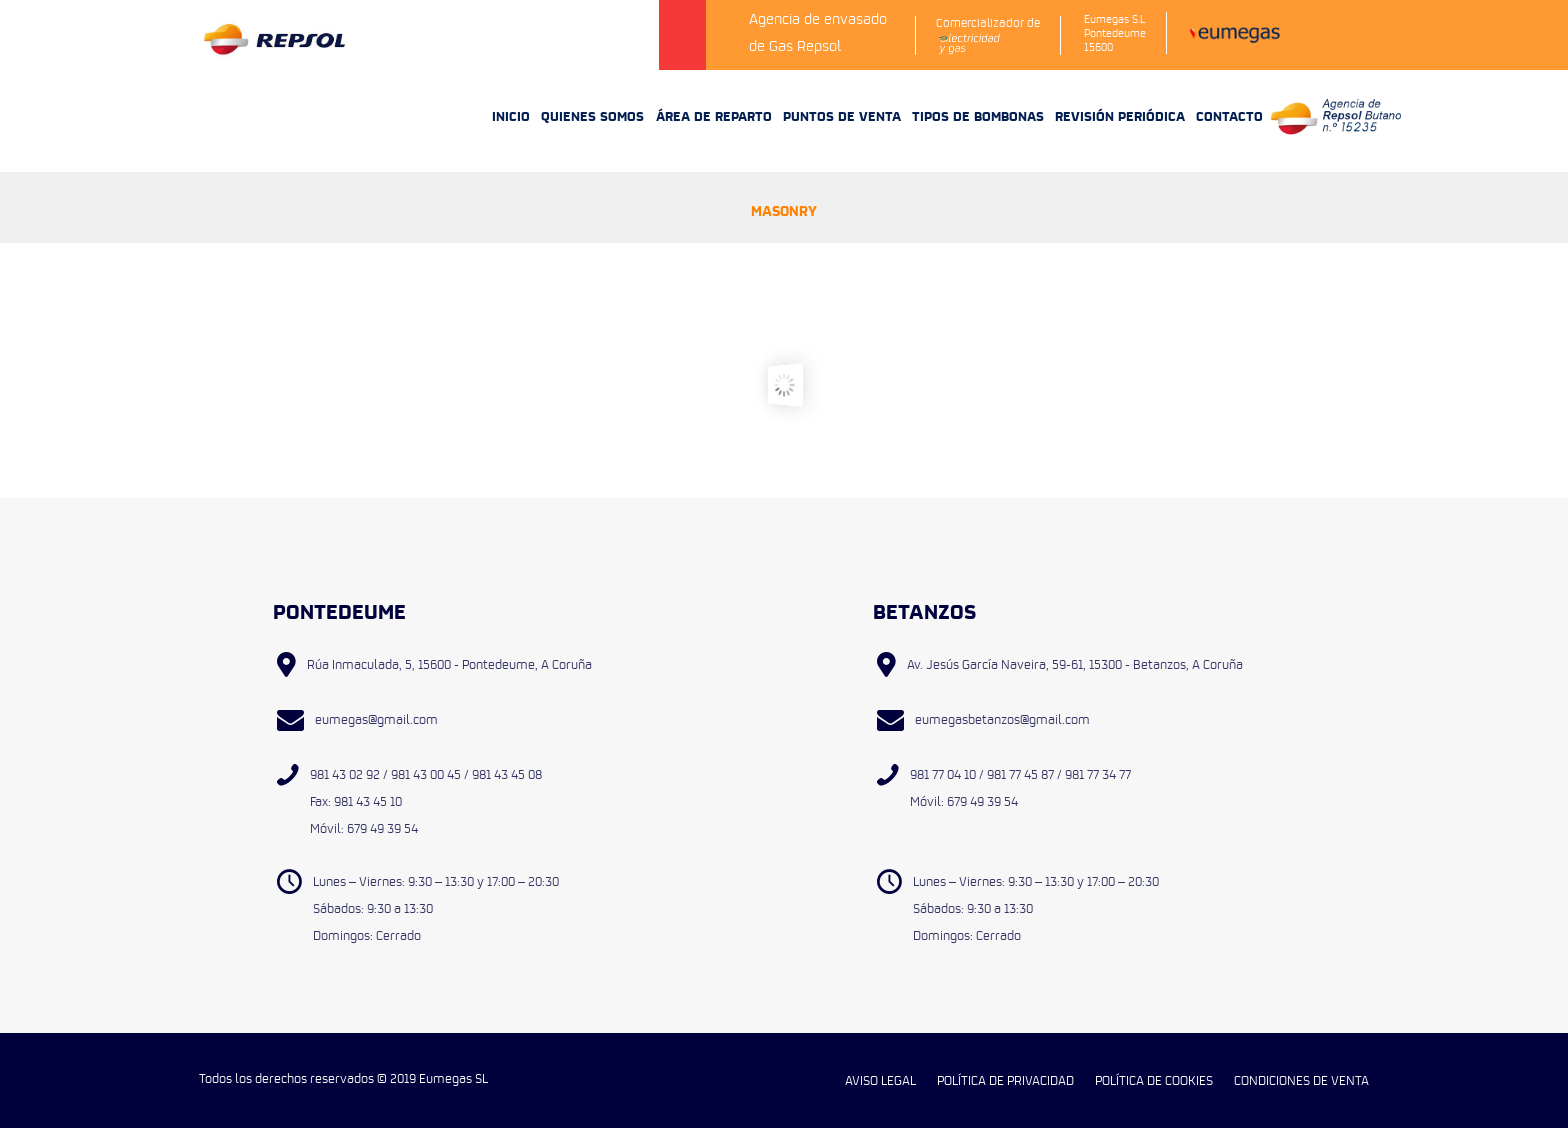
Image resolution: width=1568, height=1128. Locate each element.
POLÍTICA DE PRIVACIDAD (1005, 1080)
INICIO (511, 115)
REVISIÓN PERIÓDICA (1120, 115)
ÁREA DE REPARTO (714, 115)
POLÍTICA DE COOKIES (1154, 1080)
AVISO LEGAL (880, 1080)
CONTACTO (1229, 115)
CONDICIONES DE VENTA (1301, 1080)
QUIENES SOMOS (592, 115)
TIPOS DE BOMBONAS (978, 115)
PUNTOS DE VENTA (842, 115)
